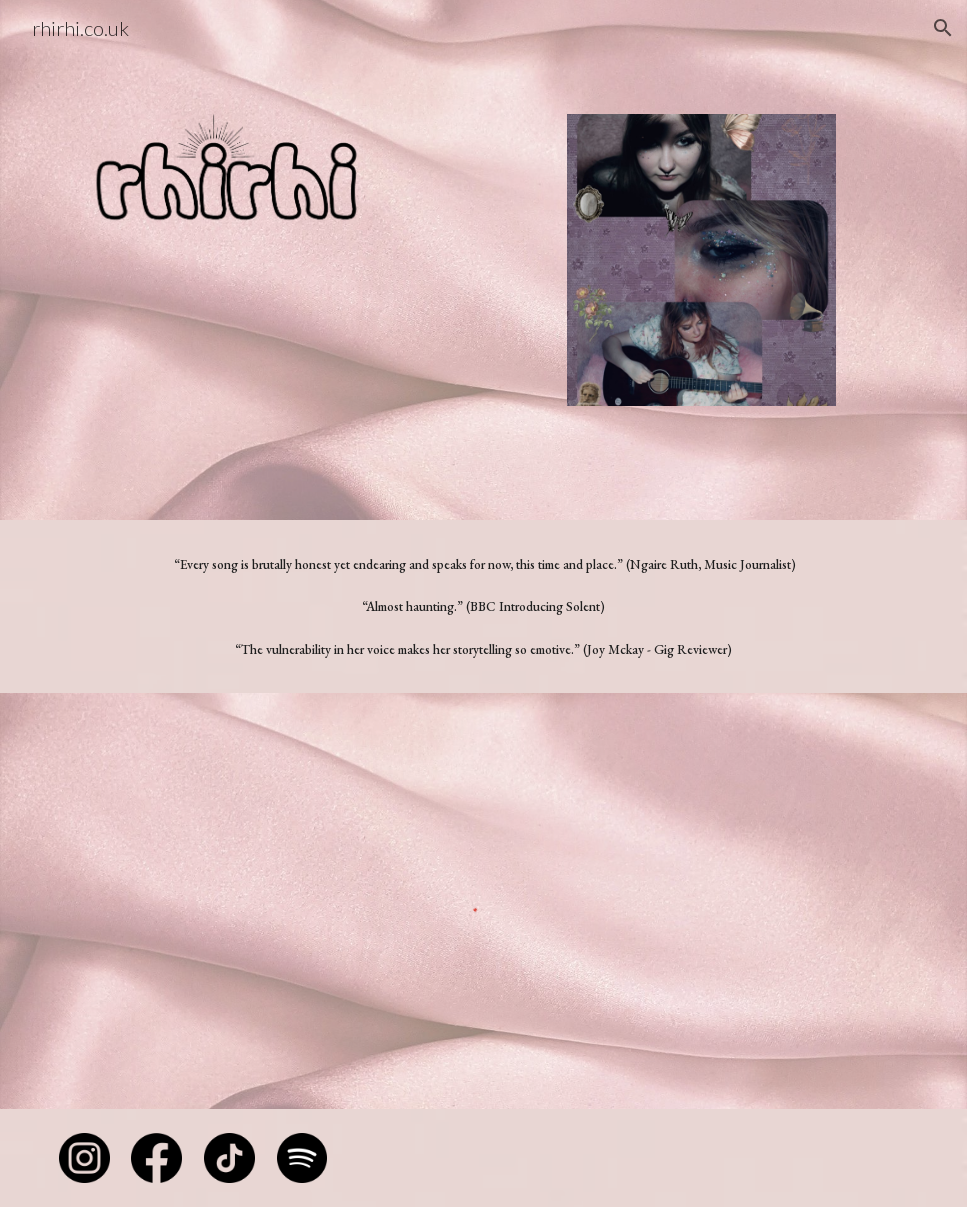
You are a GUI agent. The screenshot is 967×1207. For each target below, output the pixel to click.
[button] (943, 28)
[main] (483, 606)
